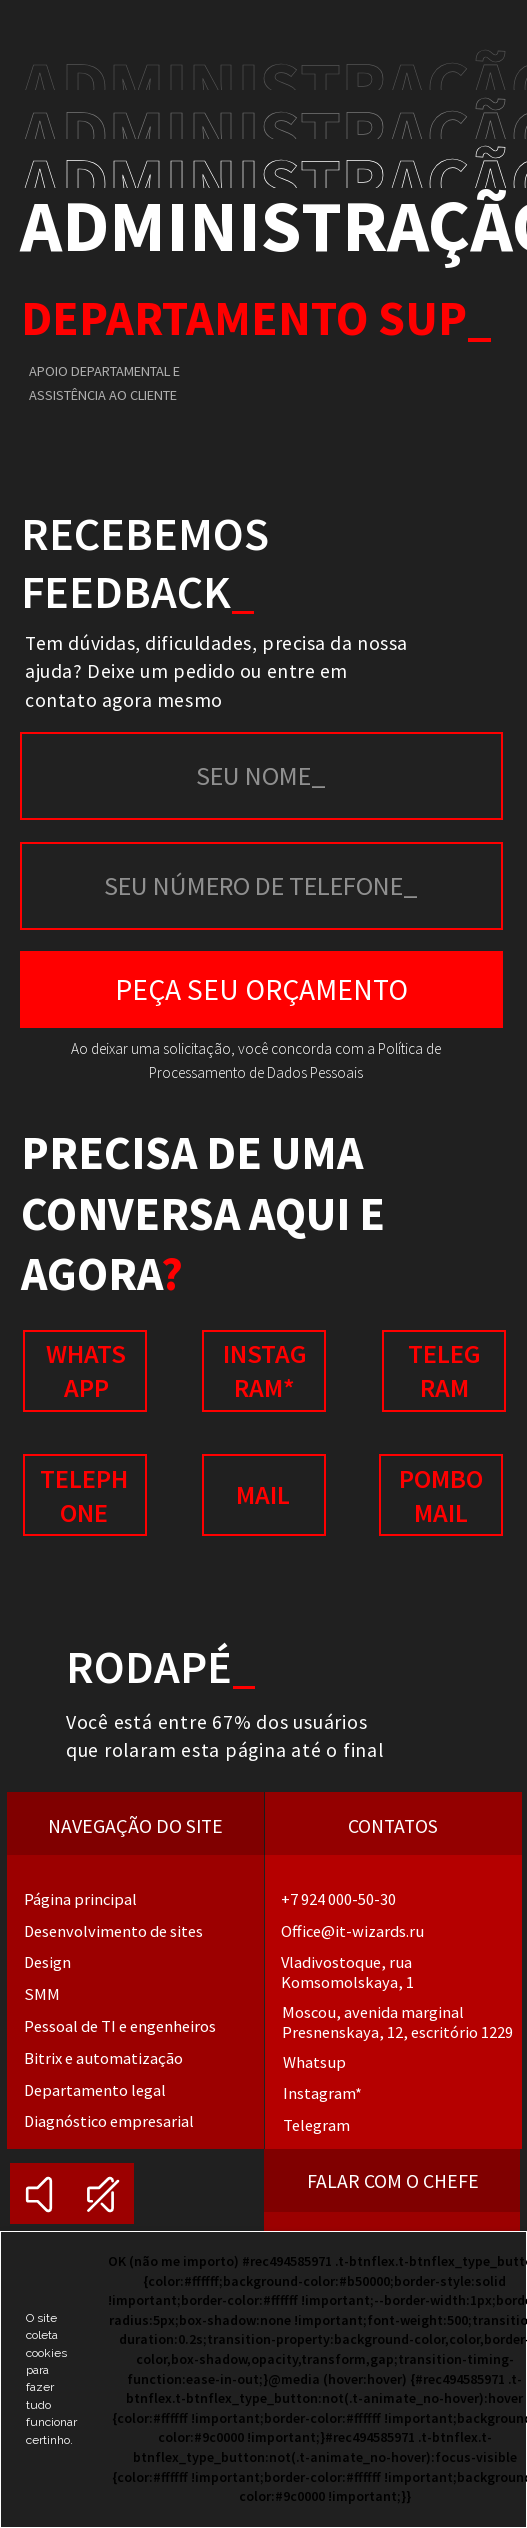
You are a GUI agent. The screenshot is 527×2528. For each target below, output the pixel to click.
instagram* (265, 1370)
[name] (261, 776)
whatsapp (86, 1370)
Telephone (84, 1495)
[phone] (261, 886)
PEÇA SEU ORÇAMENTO (261, 989)
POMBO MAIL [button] (441, 1495)
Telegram (444, 1370)
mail (263, 1494)
